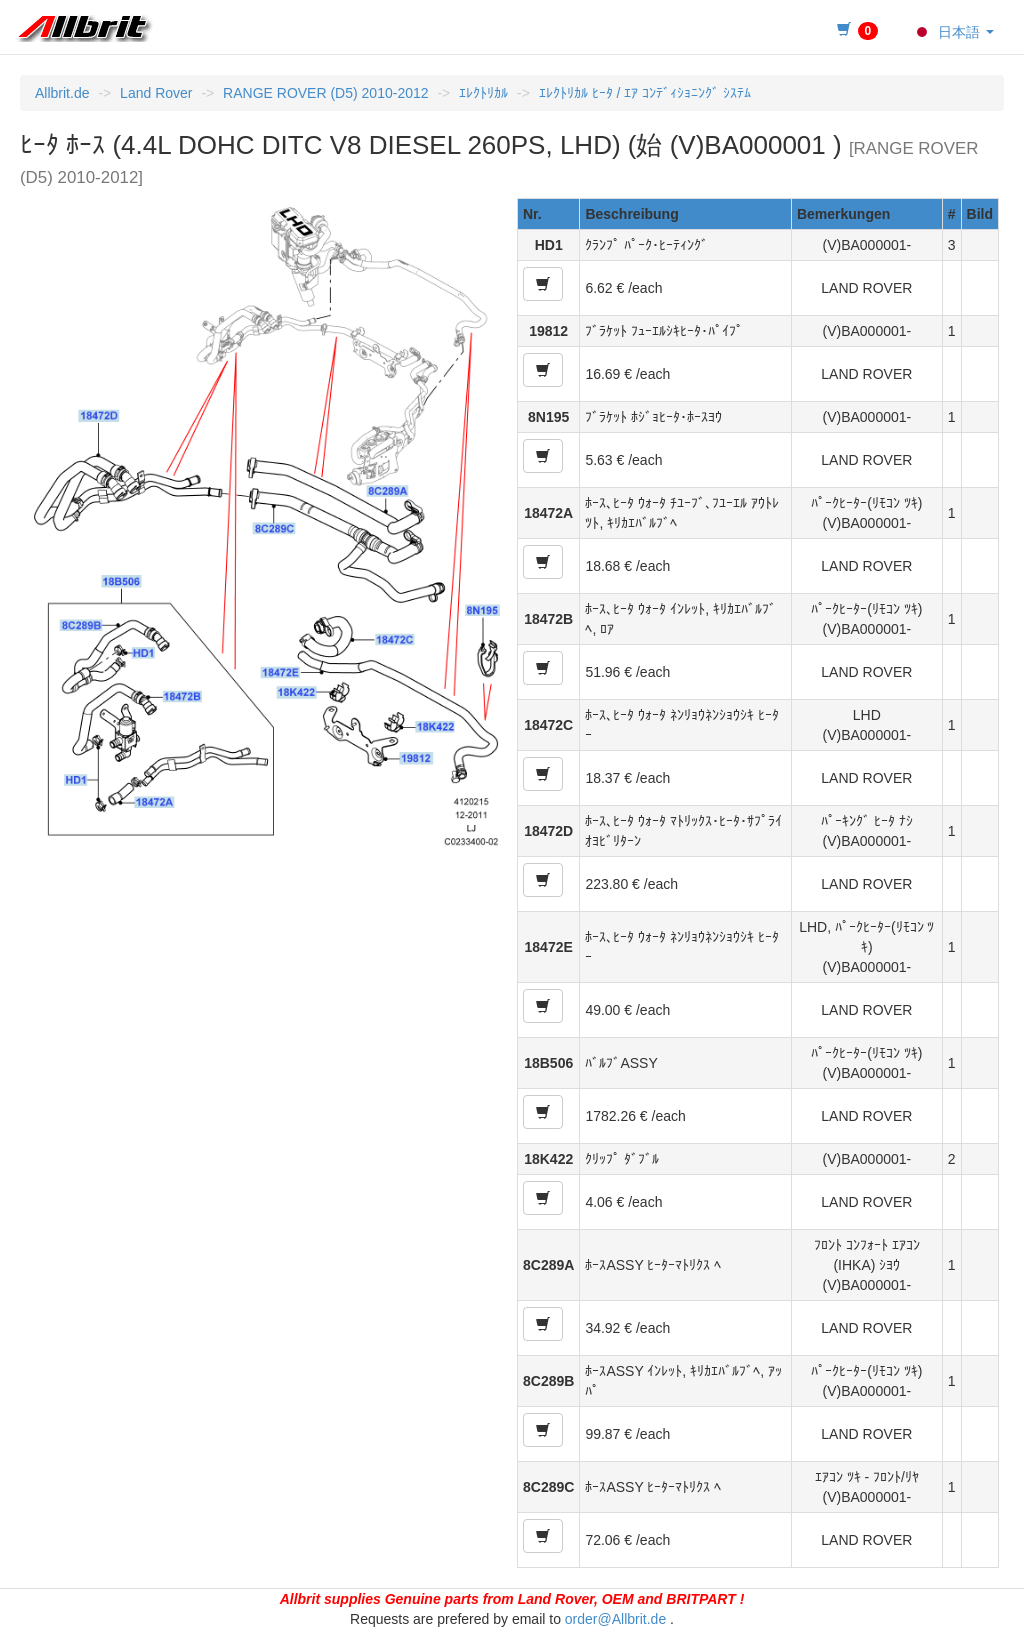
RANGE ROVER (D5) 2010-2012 (325, 93)
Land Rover (156, 93)
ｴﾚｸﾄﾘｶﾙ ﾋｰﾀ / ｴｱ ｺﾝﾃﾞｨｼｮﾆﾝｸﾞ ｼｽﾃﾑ (645, 93)
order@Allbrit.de (615, 1619)
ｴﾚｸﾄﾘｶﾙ (483, 93)
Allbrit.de (62, 93)
